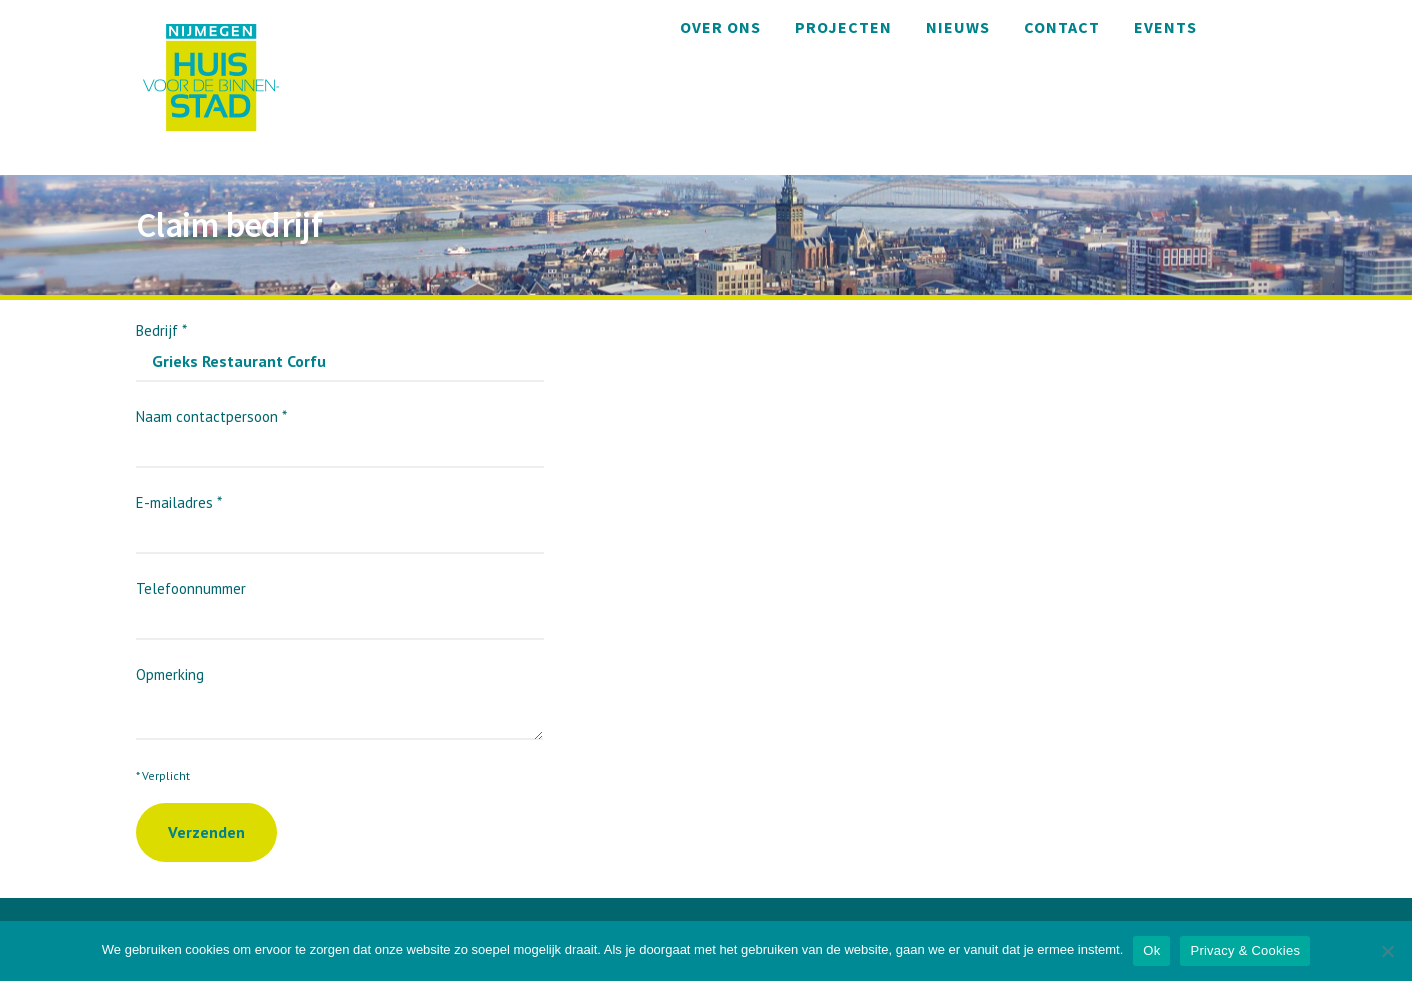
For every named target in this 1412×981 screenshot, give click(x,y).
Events (1165, 27)
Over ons (720, 27)
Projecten (843, 27)
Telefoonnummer (340, 603)
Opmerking (339, 693)
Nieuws (958, 27)
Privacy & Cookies (1245, 950)
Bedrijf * (340, 345)
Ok (1151, 950)
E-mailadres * (340, 517)
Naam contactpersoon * (340, 431)
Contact (1062, 27)
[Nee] (1387, 951)
